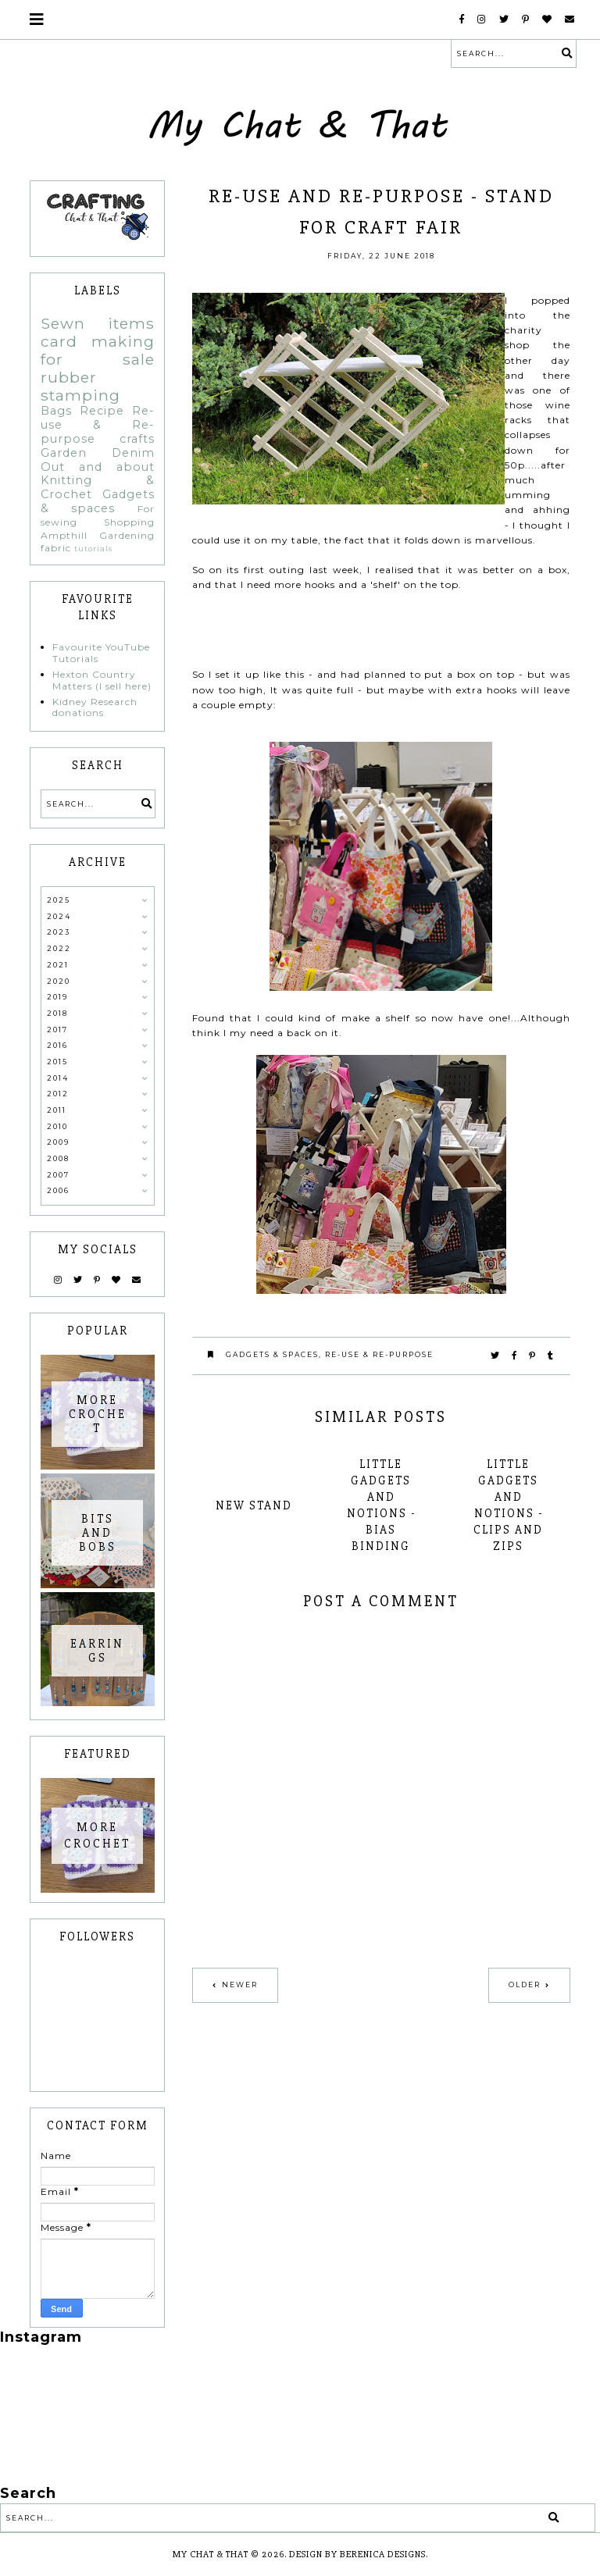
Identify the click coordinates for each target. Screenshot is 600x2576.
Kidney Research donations (95, 707)
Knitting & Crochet (98, 487)
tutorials (93, 548)
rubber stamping (80, 386)
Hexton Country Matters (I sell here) (102, 679)
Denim (133, 453)
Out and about (98, 467)
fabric (56, 548)
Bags (56, 411)
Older (525, 1984)
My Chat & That (210, 2554)
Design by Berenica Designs (357, 2554)
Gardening (127, 535)
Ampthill (64, 535)
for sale (98, 359)
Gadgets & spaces (272, 1354)
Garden (64, 453)
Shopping (129, 522)
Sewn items (98, 323)
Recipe (102, 411)
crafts (137, 439)
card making (98, 341)
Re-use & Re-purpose (379, 1354)
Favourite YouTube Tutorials (101, 652)
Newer (240, 1984)
